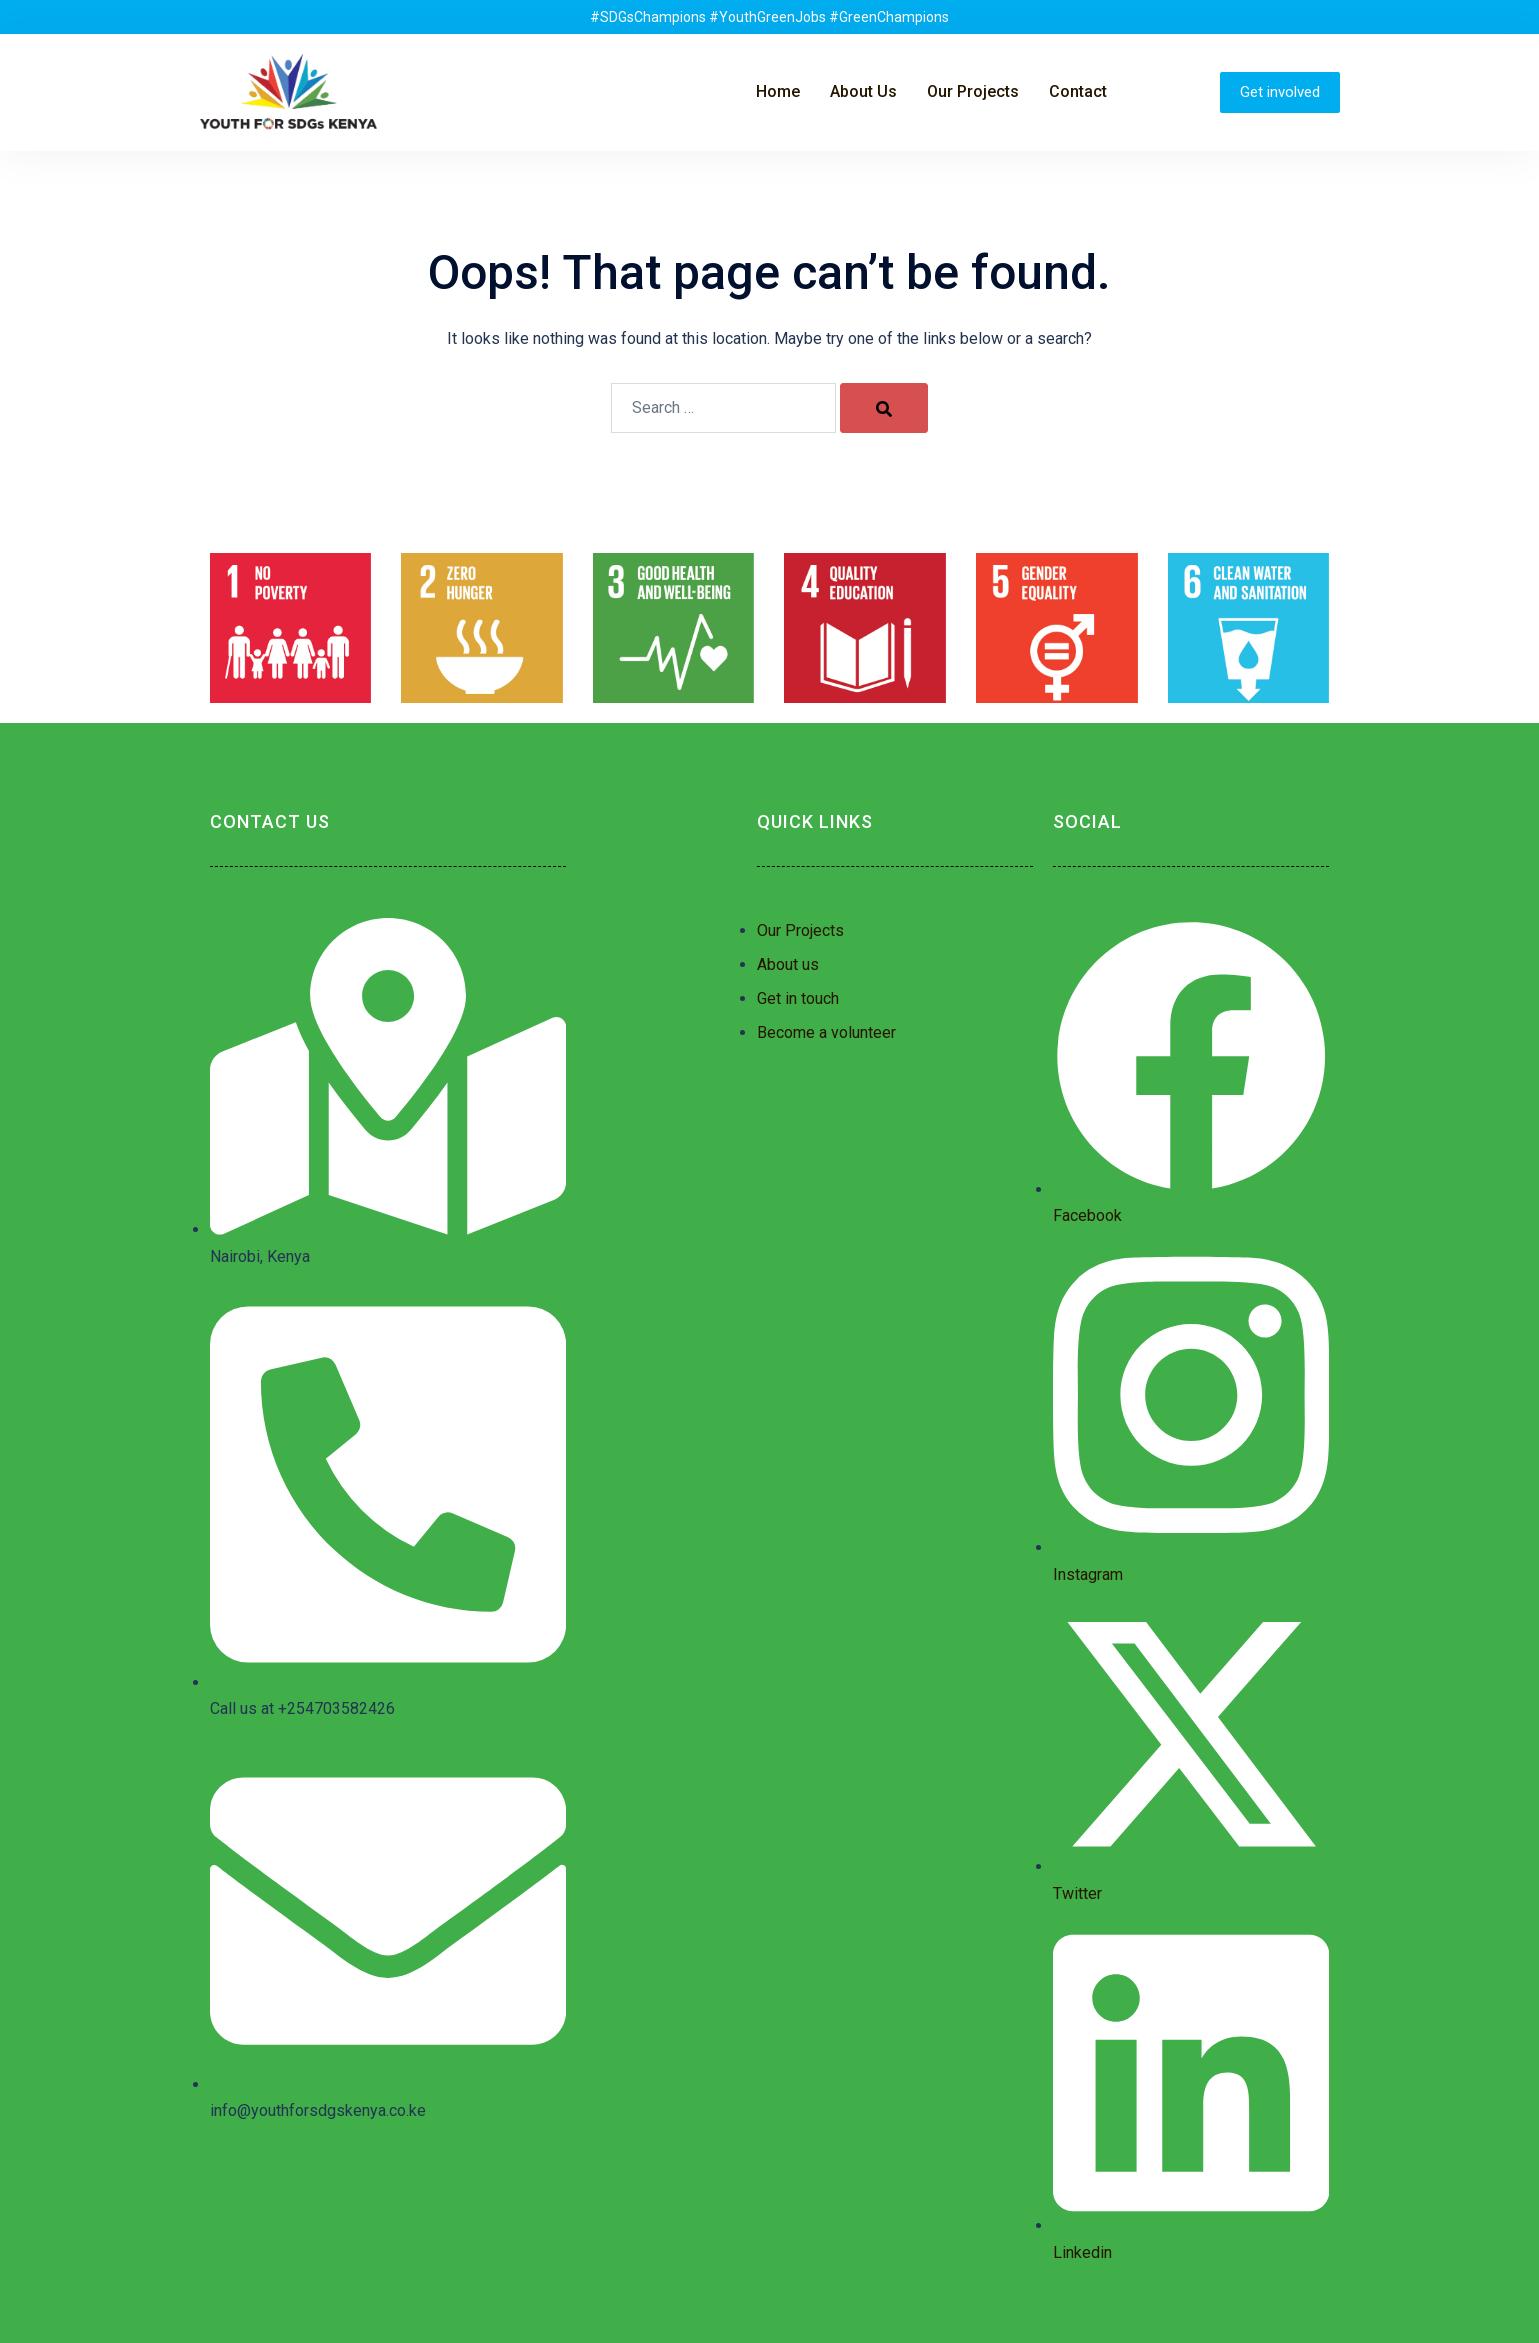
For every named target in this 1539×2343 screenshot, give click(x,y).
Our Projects (973, 91)
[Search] (884, 408)
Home (778, 91)
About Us (863, 91)
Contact (1078, 91)
